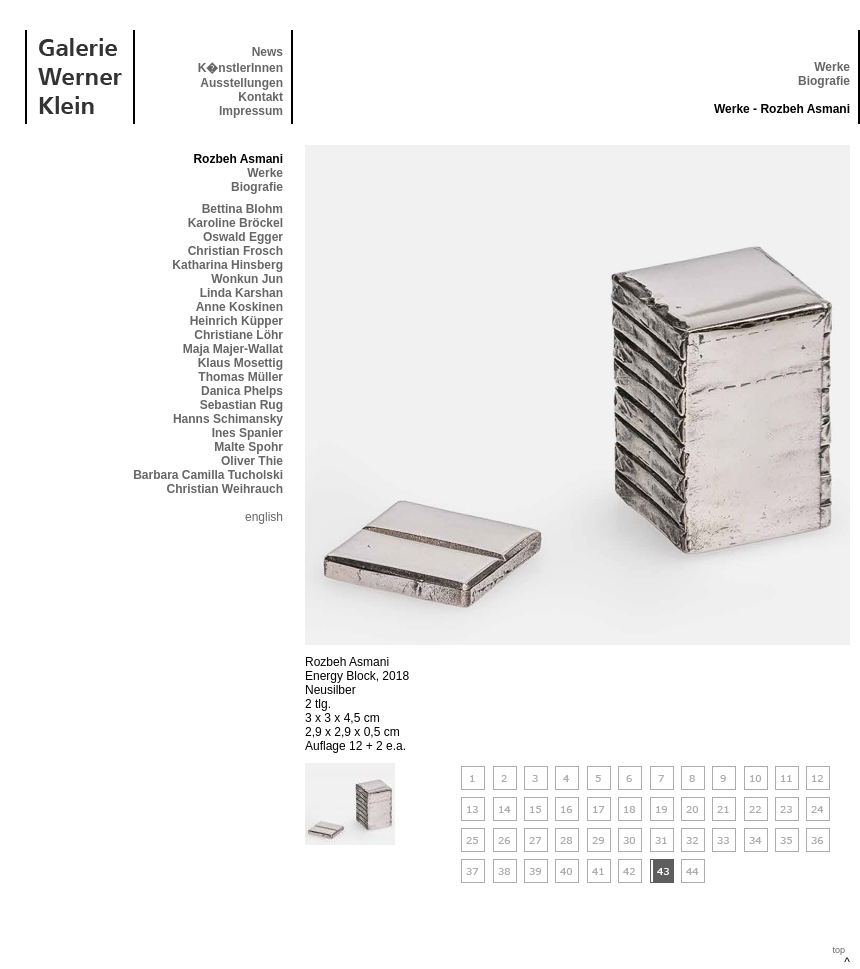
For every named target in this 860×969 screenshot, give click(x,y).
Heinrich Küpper (236, 321)
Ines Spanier (247, 433)
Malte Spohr (248, 447)
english (264, 517)
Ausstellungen (241, 83)
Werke (832, 67)
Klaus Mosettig (240, 363)
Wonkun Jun (247, 279)
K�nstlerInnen (240, 68)
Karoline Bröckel (235, 223)
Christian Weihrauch (225, 489)
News (267, 52)
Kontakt (260, 97)
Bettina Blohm (242, 209)
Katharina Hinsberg (227, 265)
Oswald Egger (243, 237)
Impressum (251, 111)
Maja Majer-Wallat (233, 349)
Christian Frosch (235, 251)
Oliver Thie (252, 461)
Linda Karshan (241, 293)
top (838, 950)
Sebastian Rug (241, 405)
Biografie (824, 81)
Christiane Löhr (238, 335)
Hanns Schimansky (228, 419)
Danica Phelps (242, 391)
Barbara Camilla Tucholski (208, 475)
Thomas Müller (240, 377)
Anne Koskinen (239, 307)
